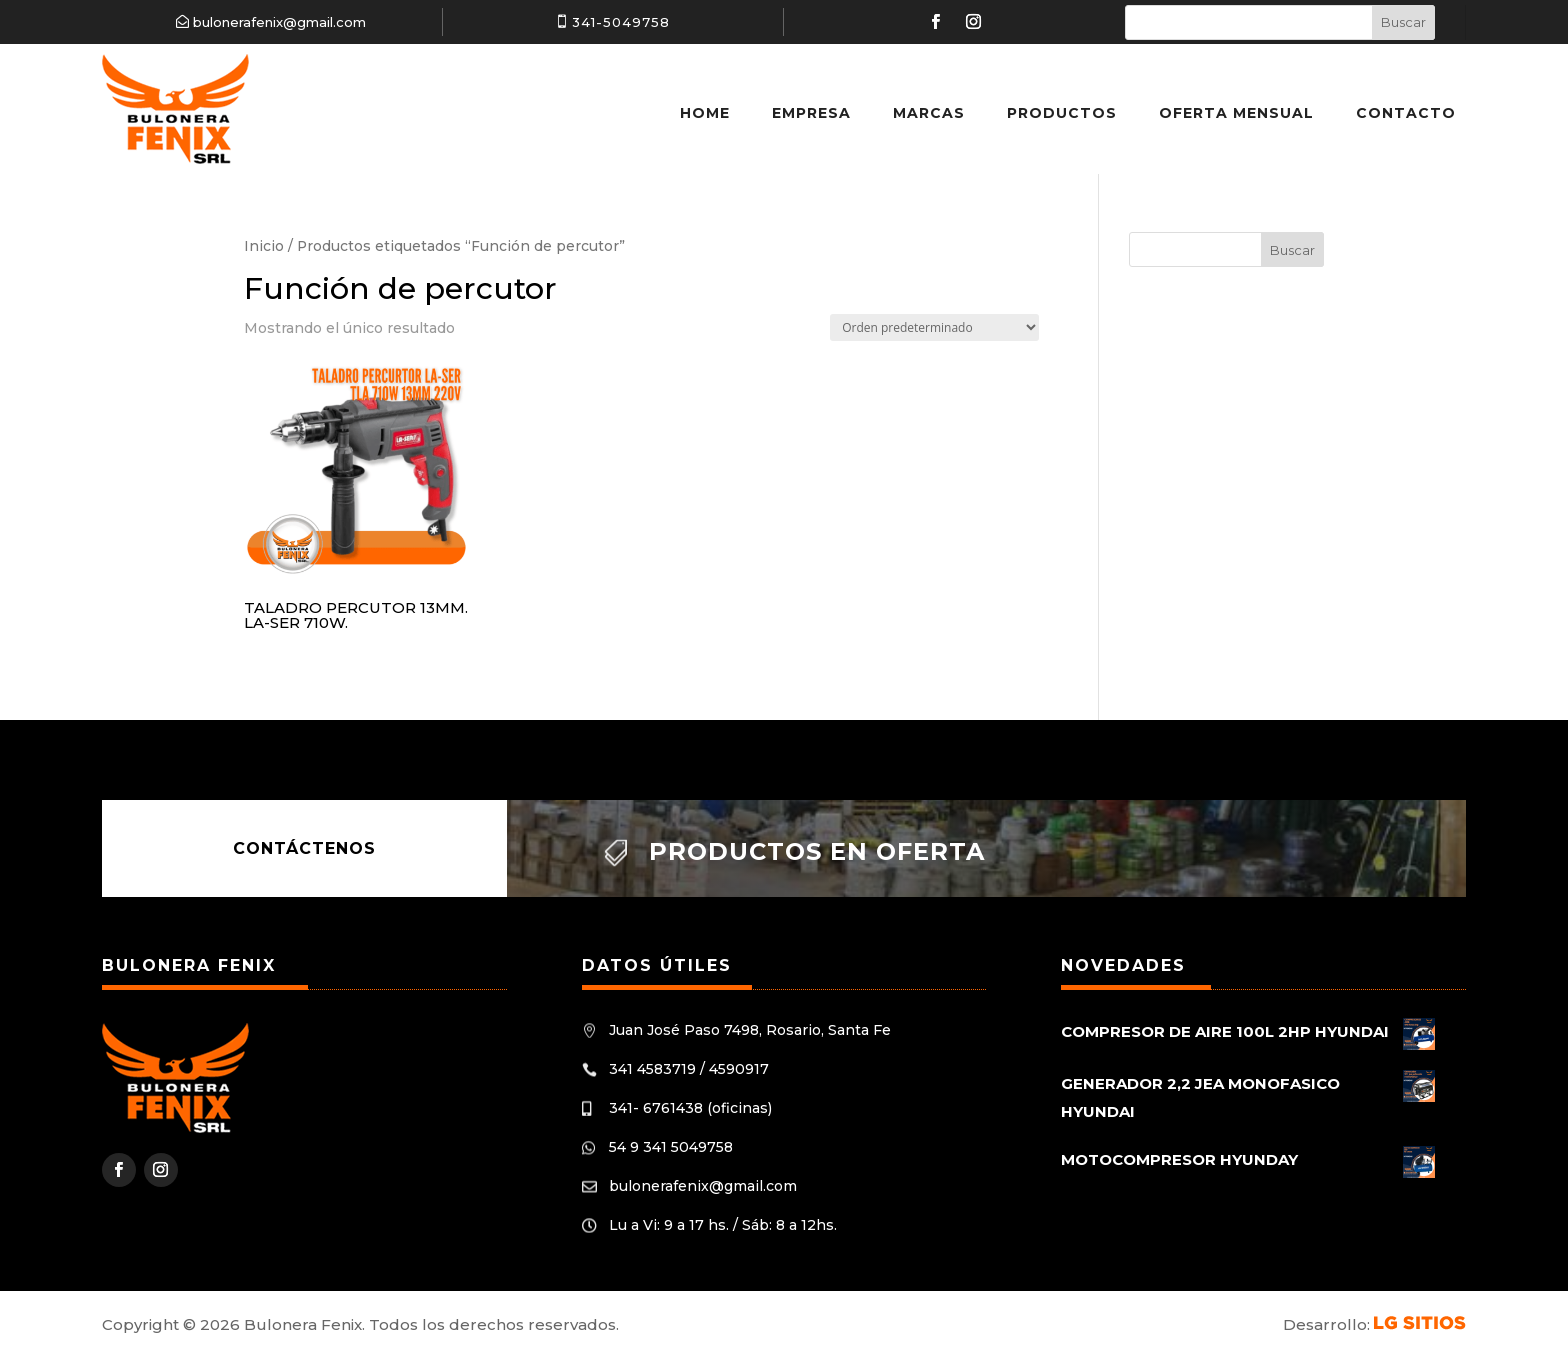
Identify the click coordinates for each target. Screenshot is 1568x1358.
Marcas (929, 113)
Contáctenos (304, 848)
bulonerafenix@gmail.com (279, 22)
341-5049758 (621, 22)
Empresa (811, 113)
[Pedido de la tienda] (934, 327)
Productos (1062, 113)
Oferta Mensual (1236, 113)
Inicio (264, 246)
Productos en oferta (817, 851)
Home (705, 113)
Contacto (1406, 113)
